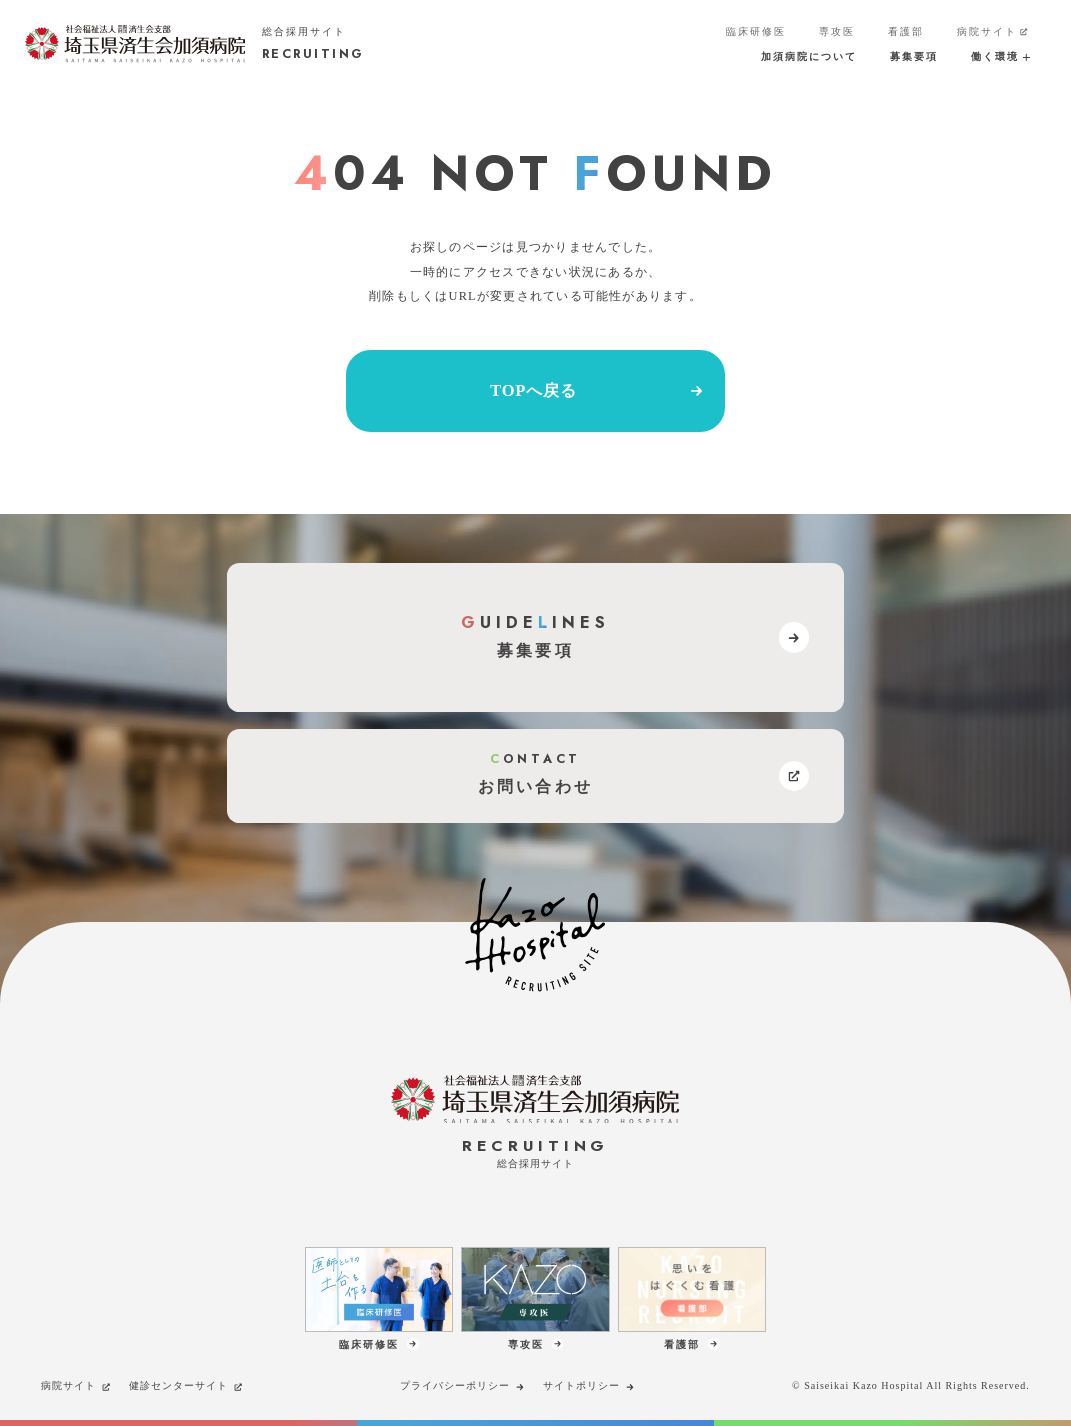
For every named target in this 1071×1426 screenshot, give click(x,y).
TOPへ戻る (598, 391)
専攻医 (837, 31)
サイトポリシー (589, 1386)
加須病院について (809, 56)
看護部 (906, 31)
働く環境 (1000, 56)
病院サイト (993, 32)
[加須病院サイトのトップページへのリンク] (195, 43)
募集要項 (914, 56)
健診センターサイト (186, 1386)
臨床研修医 (756, 31)
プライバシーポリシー (463, 1386)
